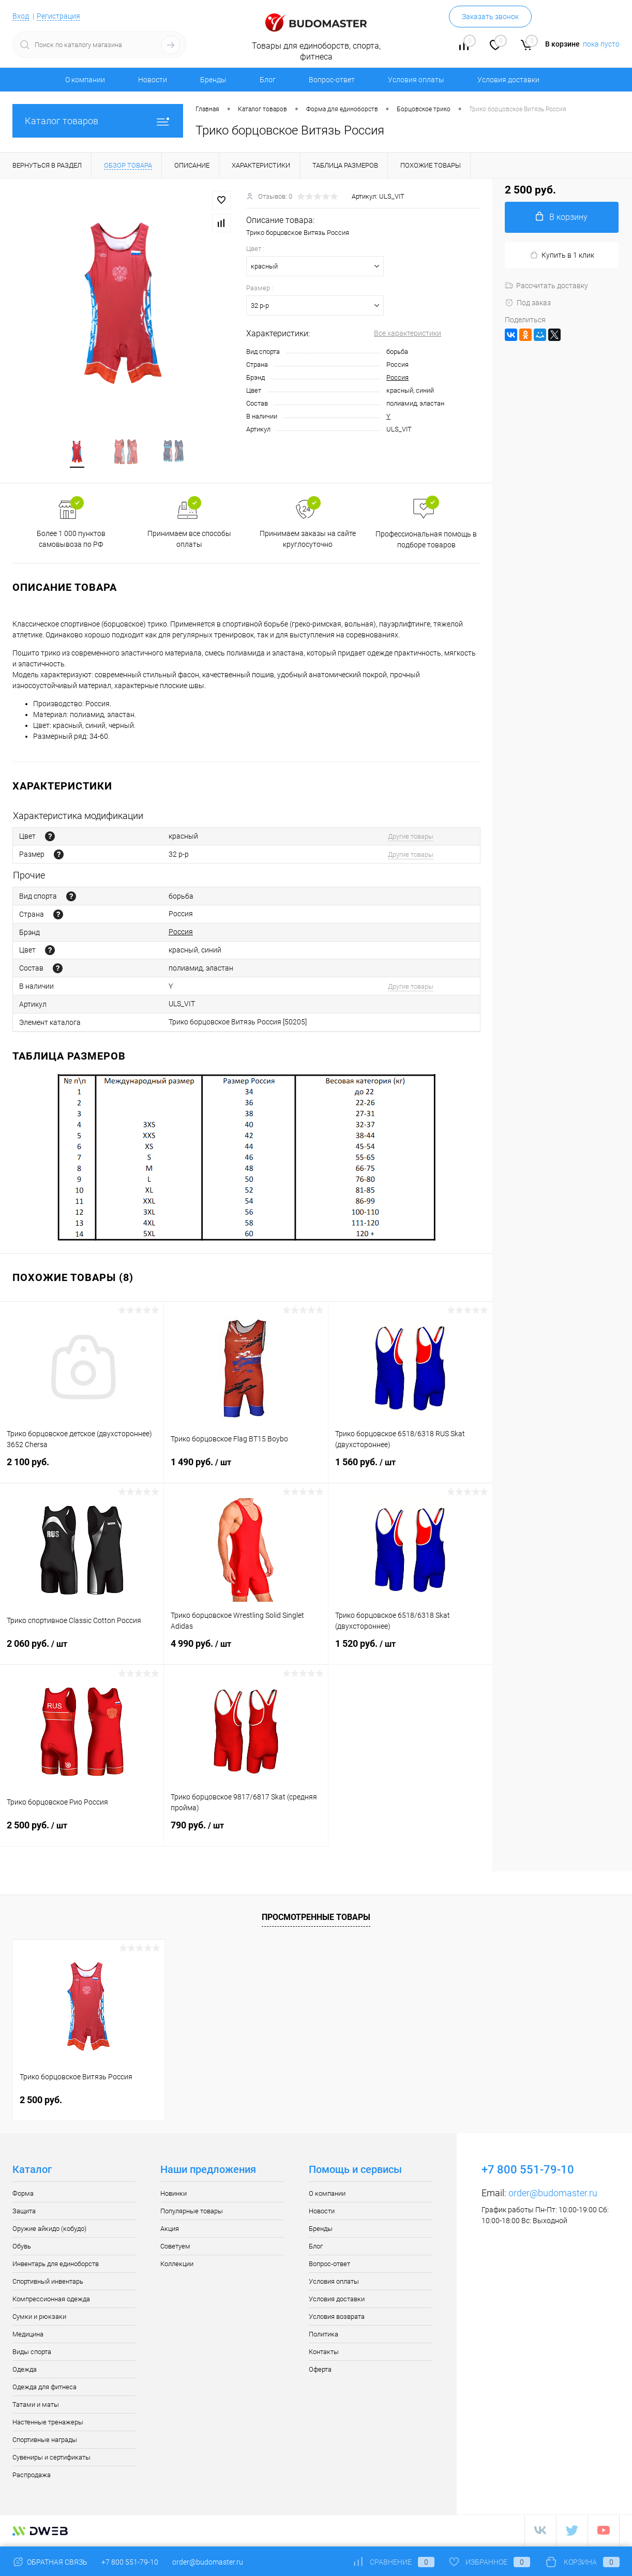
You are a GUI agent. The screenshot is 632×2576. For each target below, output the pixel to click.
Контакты (324, 2353)
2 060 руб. (82, 1651)
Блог (268, 80)
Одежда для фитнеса (44, 2388)
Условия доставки (508, 80)
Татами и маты (35, 2406)
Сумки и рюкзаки (39, 2318)
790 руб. (246, 1833)
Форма (23, 2195)
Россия (397, 377)
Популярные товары (191, 2212)
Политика (323, 2336)
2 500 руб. (82, 1833)
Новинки (173, 2195)
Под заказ (528, 303)
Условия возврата (337, 2318)
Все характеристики (407, 333)
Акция (169, 2230)
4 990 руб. (246, 1651)
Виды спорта (31, 2353)
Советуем (175, 2248)
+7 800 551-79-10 (129, 2562)
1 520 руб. (410, 1651)
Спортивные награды (44, 2441)
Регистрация (58, 16)
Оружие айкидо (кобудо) (49, 2230)
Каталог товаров (98, 121)
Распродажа (31, 2476)
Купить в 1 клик (562, 255)
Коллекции (176, 2265)
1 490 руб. (246, 1470)
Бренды (213, 80)
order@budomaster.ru (552, 2194)
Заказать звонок (490, 16)
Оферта (320, 2371)
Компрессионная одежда (51, 2300)
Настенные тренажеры (47, 2424)
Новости (152, 80)
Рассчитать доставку (546, 285)
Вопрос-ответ (332, 80)
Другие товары (410, 838)
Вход (20, 16)
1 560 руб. (410, 1470)
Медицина (27, 2336)
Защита (24, 2212)
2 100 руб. (82, 1469)
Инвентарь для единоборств (55, 2265)
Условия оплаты (416, 80)
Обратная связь (49, 2562)
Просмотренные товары (316, 1919)
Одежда (24, 2371)
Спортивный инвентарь (47, 2283)
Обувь (21, 2248)
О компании (85, 80)
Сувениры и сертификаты (51, 2459)
